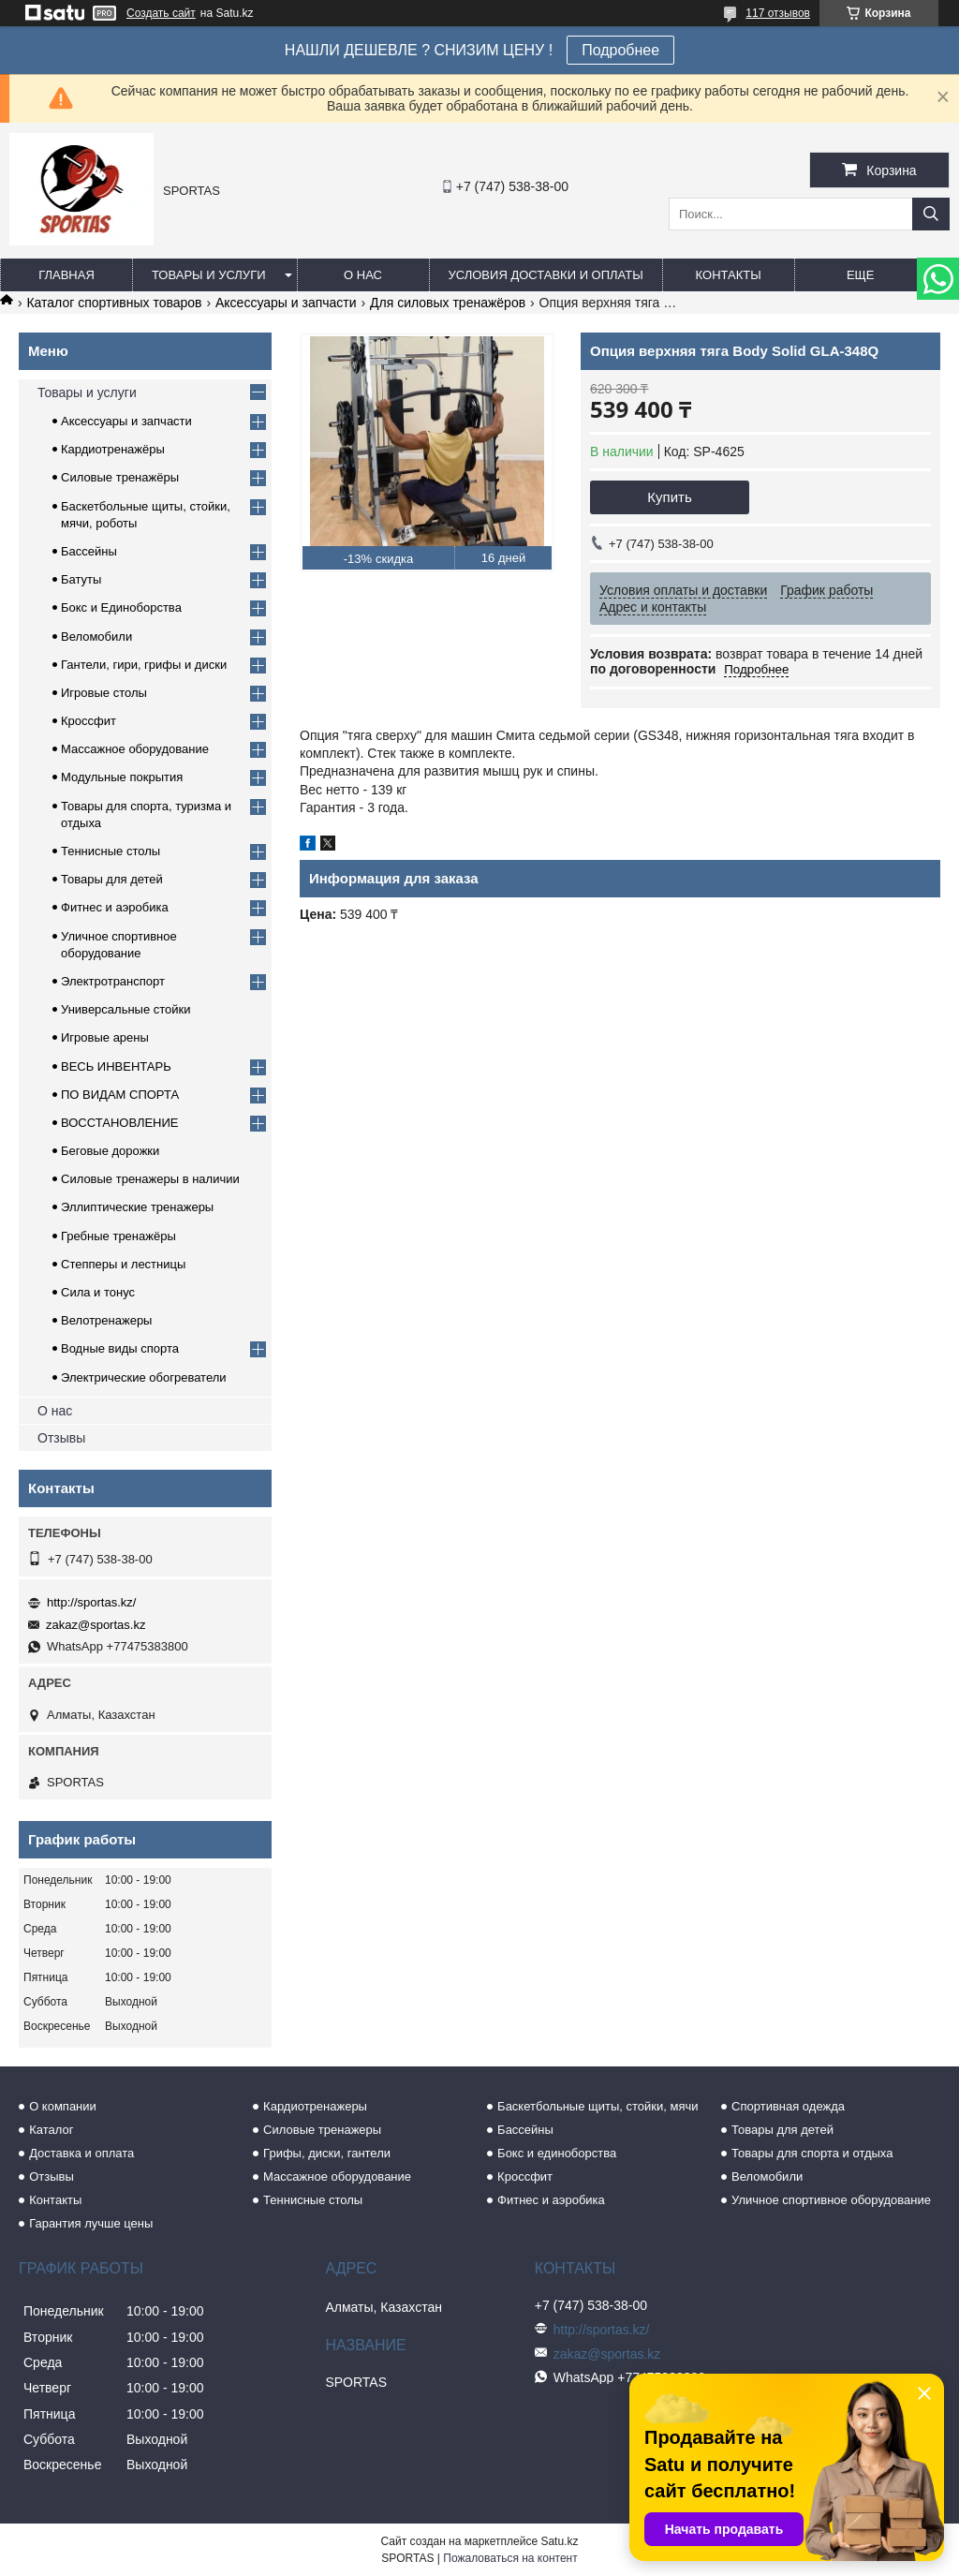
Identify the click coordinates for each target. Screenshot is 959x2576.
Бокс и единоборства (556, 2153)
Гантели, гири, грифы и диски (144, 665)
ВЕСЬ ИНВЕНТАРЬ (116, 1066)
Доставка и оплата (81, 2153)
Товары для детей (112, 879)
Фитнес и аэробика (115, 907)
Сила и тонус (98, 1292)
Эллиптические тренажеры (137, 1207)
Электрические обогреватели (144, 1377)
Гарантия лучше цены (91, 2223)
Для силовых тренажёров (447, 302)
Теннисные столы (110, 851)
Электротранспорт (113, 981)
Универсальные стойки (126, 1009)
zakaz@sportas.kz (95, 1625)
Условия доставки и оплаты (546, 275)
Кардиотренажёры (113, 449)
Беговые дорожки (110, 1151)
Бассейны (89, 551)
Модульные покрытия (122, 777)
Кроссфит (88, 721)
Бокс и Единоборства (121, 607)
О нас (363, 275)
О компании (62, 2106)
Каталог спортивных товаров (113, 302)
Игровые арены (105, 1037)
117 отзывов (777, 13)
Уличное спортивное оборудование (831, 2200)
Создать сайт (161, 13)
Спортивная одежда (788, 2106)
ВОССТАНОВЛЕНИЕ (120, 1123)
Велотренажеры (106, 1320)
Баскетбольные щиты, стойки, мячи (597, 2106)
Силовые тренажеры (322, 2130)
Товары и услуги (209, 275)
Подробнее (620, 50)
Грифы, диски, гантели (327, 2153)
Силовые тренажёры (120, 477)
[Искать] (931, 214)
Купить (669, 497)
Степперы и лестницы (123, 1264)
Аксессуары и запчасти (286, 302)
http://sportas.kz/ (91, 1602)
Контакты (728, 275)
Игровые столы (104, 693)
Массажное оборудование (135, 749)
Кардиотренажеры (315, 2106)
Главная (66, 275)
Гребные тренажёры (118, 1236)
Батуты (81, 579)
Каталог (51, 2130)
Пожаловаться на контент (510, 2558)
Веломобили (96, 636)
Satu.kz (559, 2541)
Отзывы (61, 1437)
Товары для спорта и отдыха (812, 2153)
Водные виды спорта (120, 1348)
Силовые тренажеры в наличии (150, 1179)
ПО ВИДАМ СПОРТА (120, 1095)
